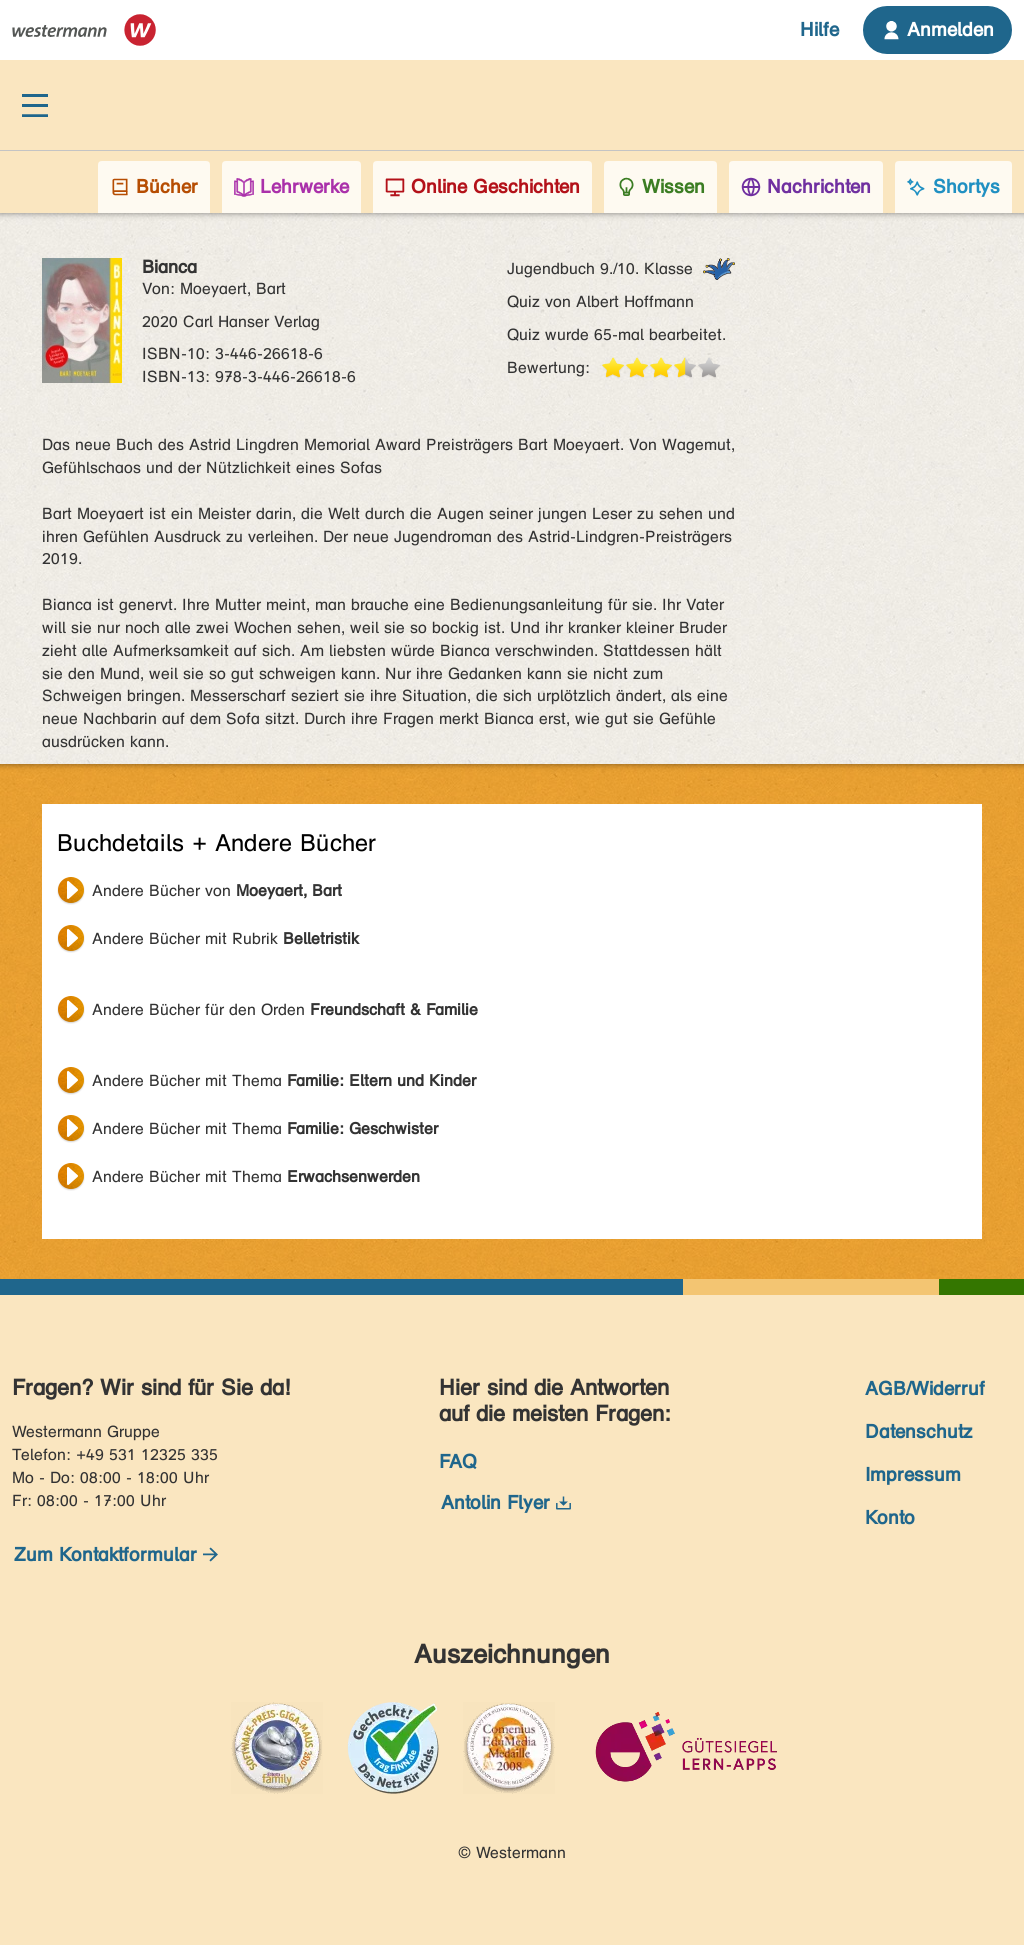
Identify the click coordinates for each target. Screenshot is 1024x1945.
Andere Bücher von (217, 890)
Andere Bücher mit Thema (284, 1080)
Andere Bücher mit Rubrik (225, 938)
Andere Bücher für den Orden (285, 1009)
